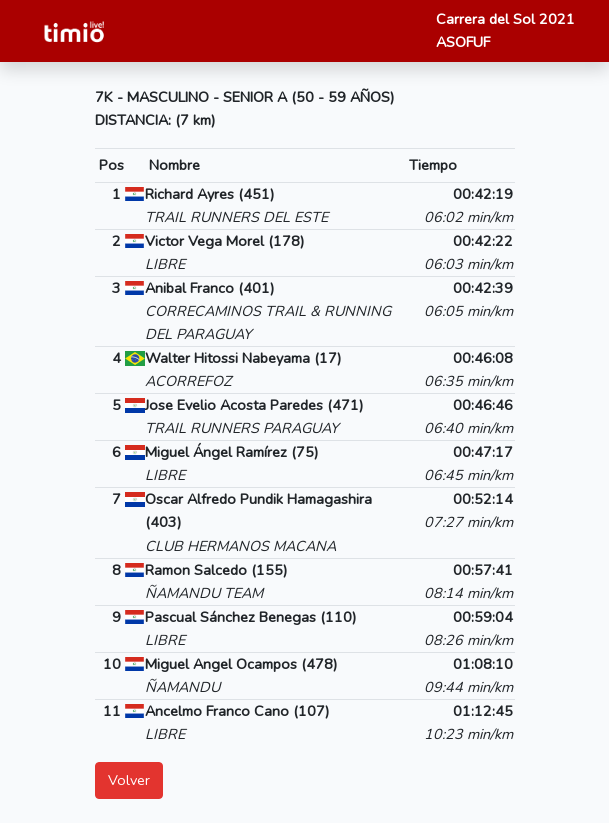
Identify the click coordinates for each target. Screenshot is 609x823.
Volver (129, 780)
